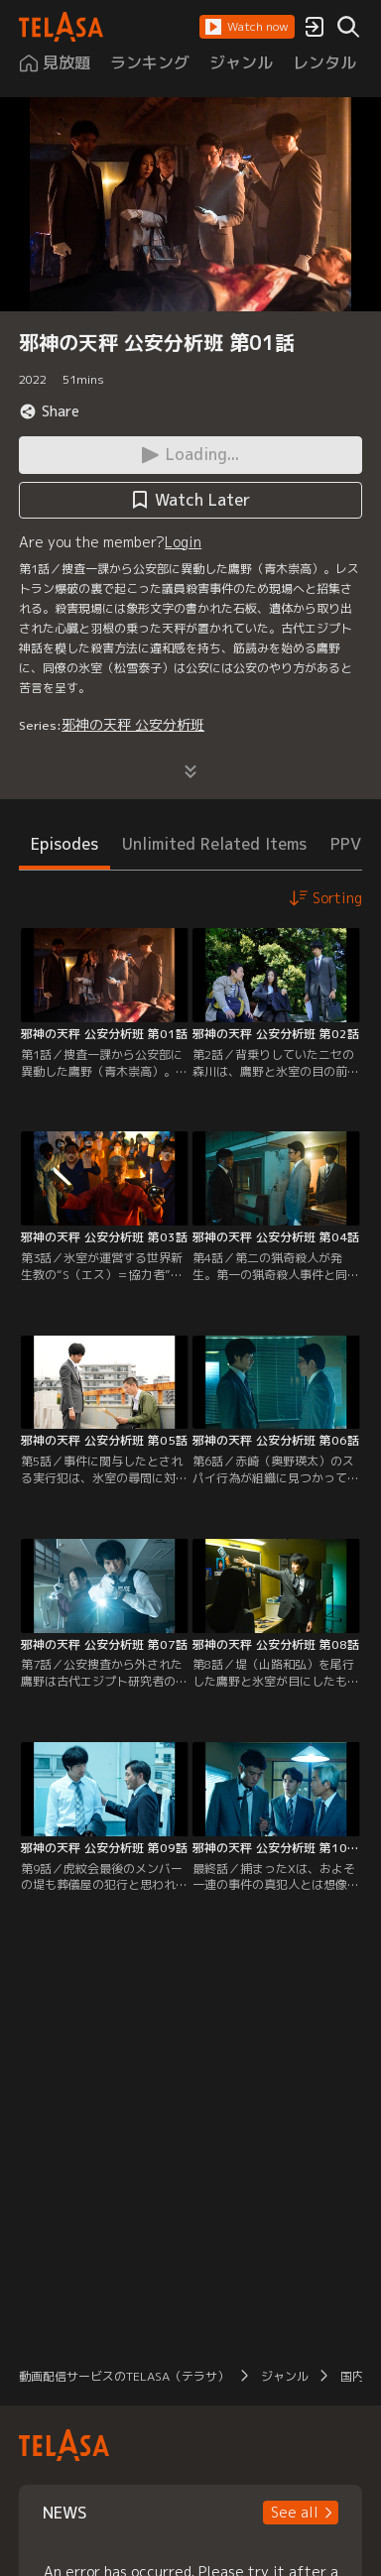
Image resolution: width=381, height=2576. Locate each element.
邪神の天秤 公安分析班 (133, 724)
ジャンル (285, 2376)
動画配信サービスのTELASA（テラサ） (124, 2376)
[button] (247, 27)
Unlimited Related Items (214, 844)
